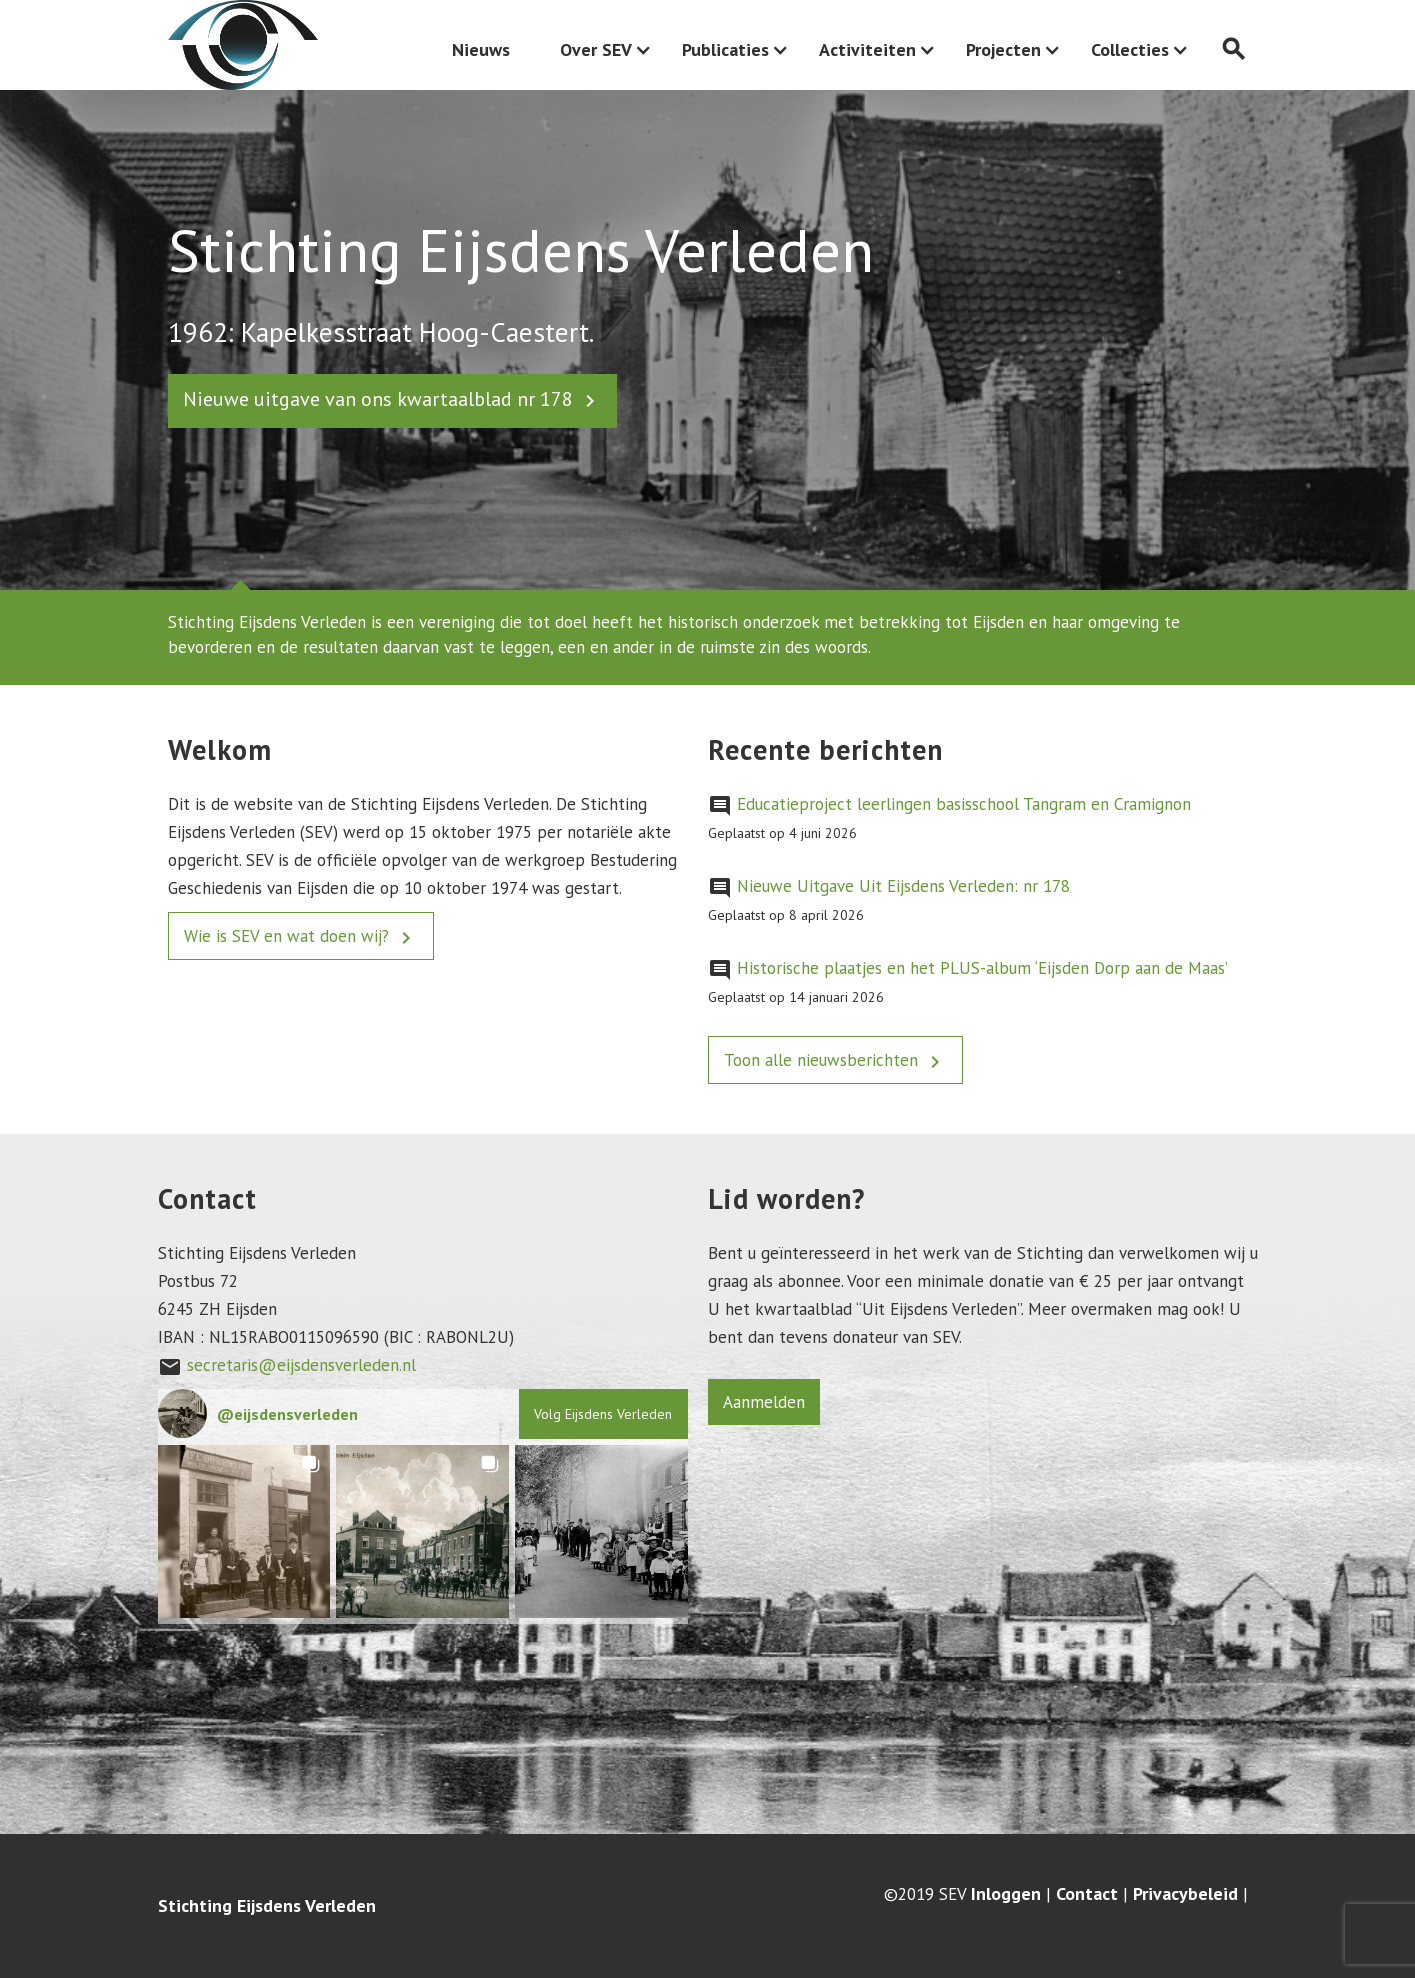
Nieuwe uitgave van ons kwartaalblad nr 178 (392, 399)
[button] (244, 1531)
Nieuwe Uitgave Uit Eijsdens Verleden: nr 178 (903, 886)
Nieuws (481, 49)
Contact (1087, 1894)
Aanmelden (764, 1402)
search (1233, 49)
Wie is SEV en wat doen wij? (301, 937)
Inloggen (1006, 1894)
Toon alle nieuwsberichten (835, 1061)
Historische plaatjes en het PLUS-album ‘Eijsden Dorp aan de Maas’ (982, 968)
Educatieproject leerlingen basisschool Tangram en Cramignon (964, 804)
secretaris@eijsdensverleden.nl (301, 1365)
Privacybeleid (1185, 1894)
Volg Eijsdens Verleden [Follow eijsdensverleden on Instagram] (603, 1414)
